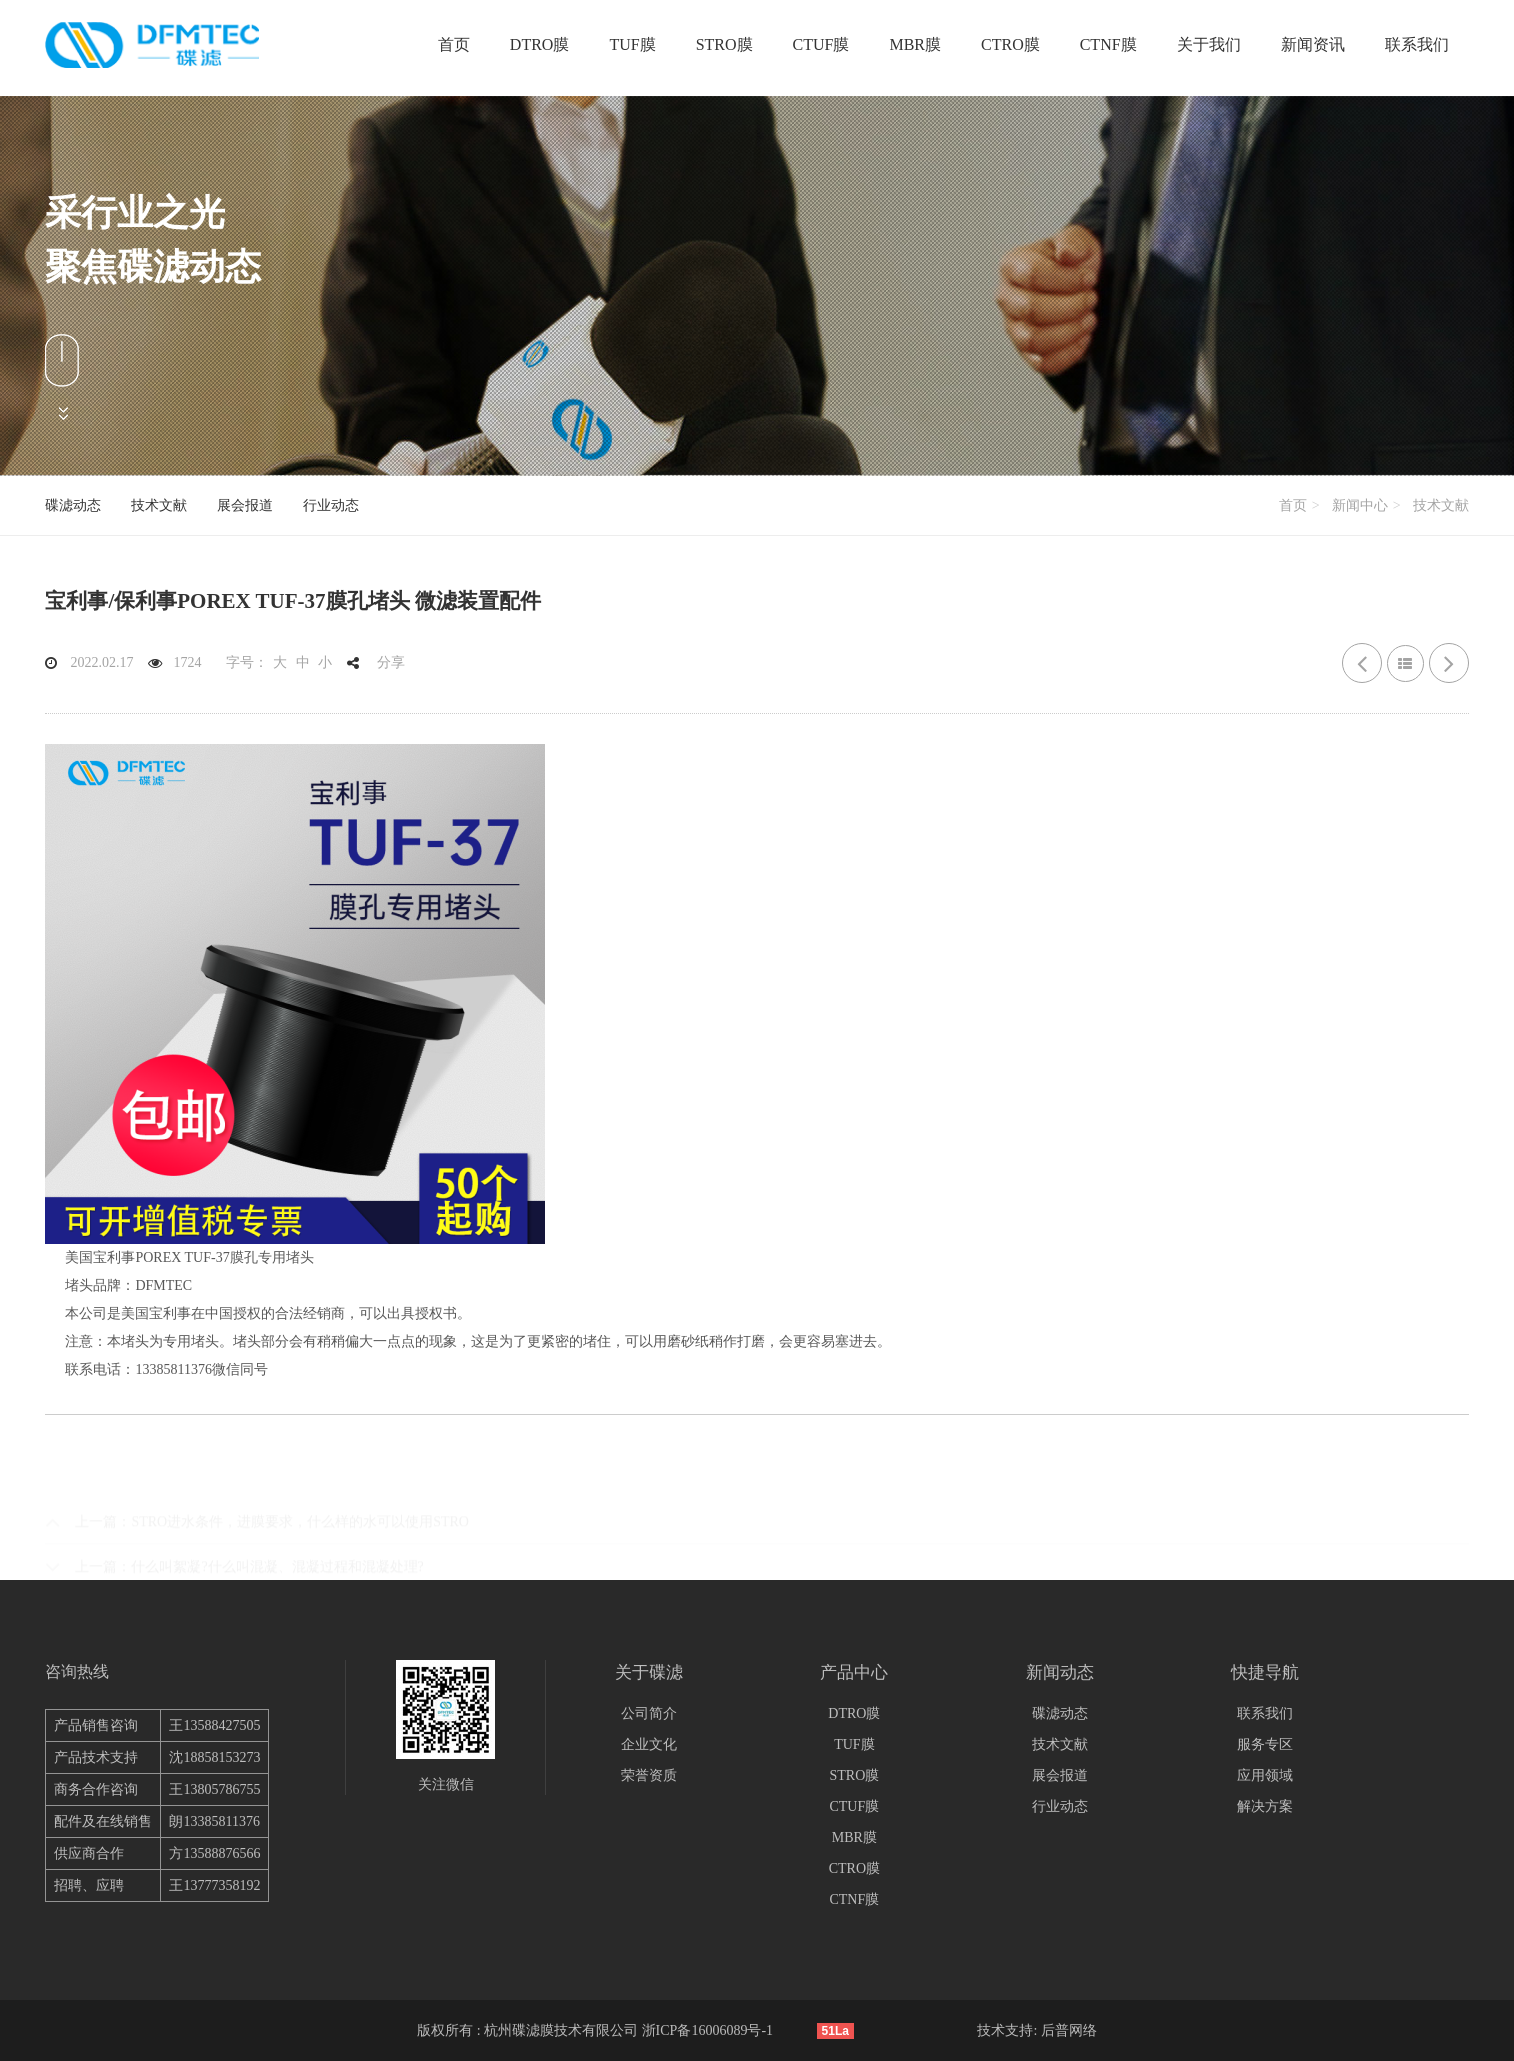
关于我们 (1209, 44)
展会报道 (245, 505)
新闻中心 (1360, 505)
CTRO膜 (1010, 44)
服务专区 (1265, 1744)
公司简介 (649, 1713)
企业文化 (649, 1744)
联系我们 (1417, 44)
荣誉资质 (649, 1775)
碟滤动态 (73, 505)
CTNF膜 (1108, 44)
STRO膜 (724, 44)
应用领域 (1265, 1775)
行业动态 (331, 505)
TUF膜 (632, 44)
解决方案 (1265, 1806)
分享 (391, 662)
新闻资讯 (1313, 44)
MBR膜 (915, 44)
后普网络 (1069, 2030)
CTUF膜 (821, 44)
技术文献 (159, 505)
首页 (454, 44)
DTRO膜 (540, 44)
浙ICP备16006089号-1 (707, 2030)
